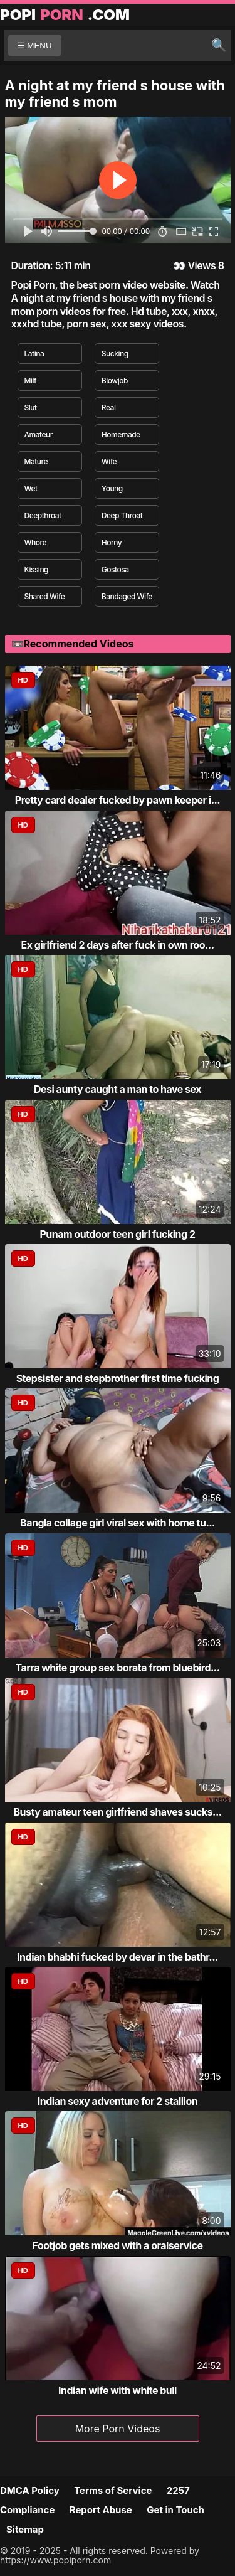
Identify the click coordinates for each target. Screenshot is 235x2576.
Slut (30, 407)
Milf (30, 380)
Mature (36, 461)
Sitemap (25, 2529)
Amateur (38, 434)
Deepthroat (42, 515)
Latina (34, 353)
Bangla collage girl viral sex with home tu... (117, 1522)
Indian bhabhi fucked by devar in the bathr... (117, 1957)
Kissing (36, 569)
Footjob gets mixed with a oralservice (117, 2245)
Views (201, 265)
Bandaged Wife (127, 596)
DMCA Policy (30, 2490)
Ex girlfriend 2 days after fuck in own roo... (117, 945)
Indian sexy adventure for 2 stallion (117, 2101)
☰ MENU (35, 45)
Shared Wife (44, 596)
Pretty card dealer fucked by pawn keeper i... (117, 800)
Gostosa (115, 569)
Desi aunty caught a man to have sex (117, 1089)
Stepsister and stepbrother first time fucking (117, 1378)
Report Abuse (101, 2510)
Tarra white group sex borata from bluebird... (117, 1667)
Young (112, 488)
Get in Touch (175, 2510)
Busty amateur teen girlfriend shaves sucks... (117, 1812)
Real (109, 407)
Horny (112, 542)
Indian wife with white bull (117, 2390)
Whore (35, 542)
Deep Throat (122, 515)
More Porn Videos (117, 2428)
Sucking (115, 353)
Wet (31, 488)
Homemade (121, 434)
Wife (109, 461)
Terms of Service (113, 2490)
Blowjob (115, 380)
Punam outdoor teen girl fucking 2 (117, 1234)
